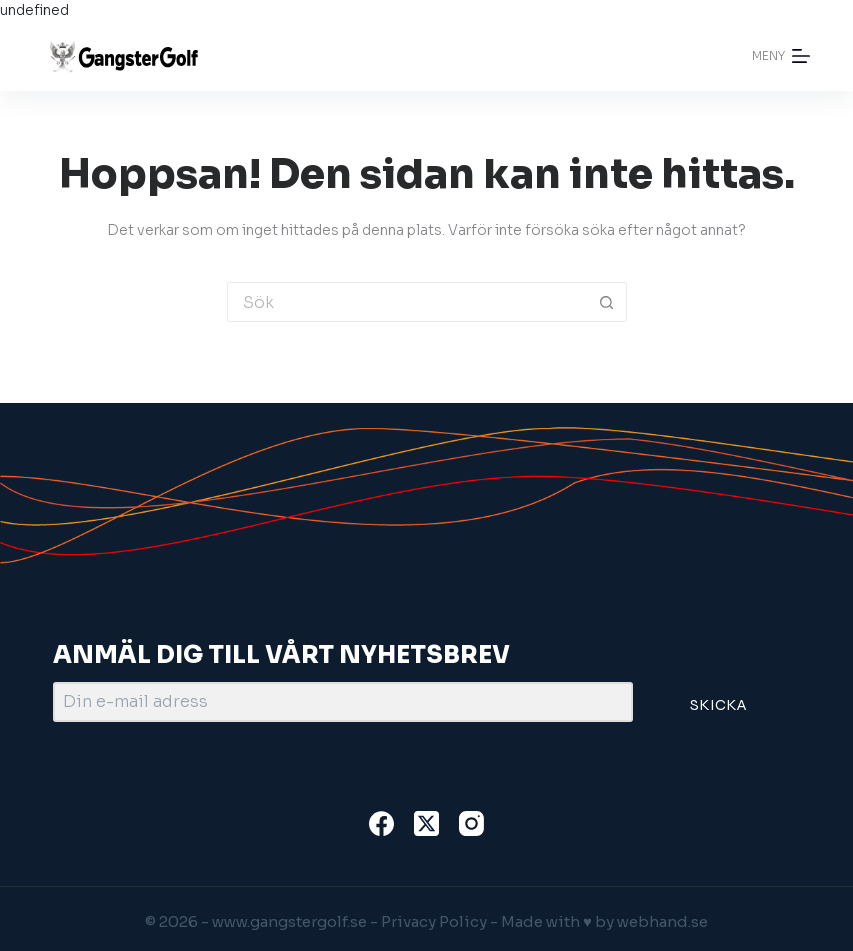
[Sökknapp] (607, 302)
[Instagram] (471, 823)
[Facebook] (381, 823)
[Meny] (781, 56)
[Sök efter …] (407, 302)
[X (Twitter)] (426, 823)
